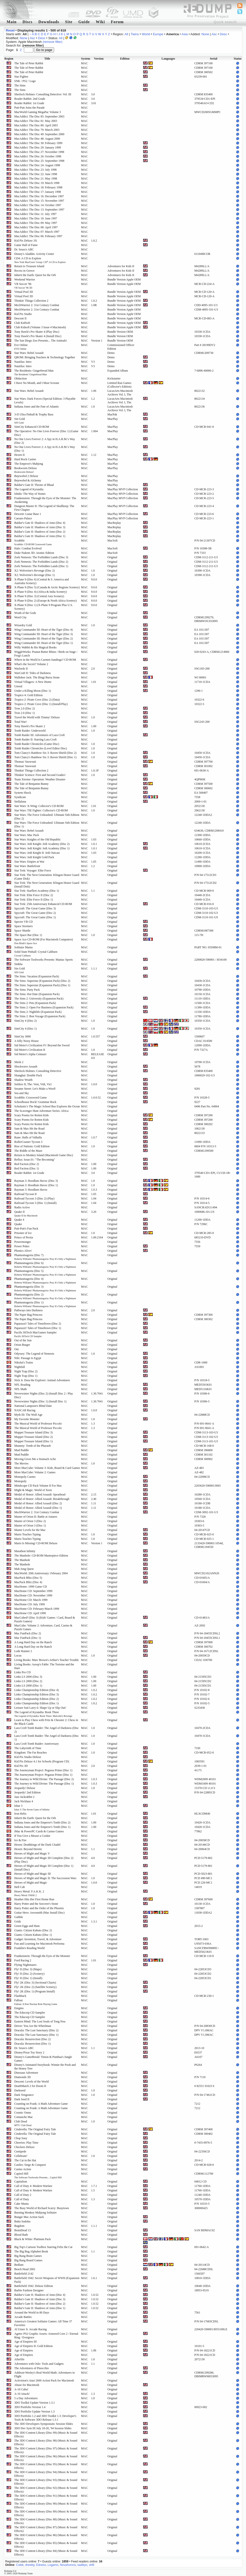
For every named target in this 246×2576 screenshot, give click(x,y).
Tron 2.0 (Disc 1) (24, 713)
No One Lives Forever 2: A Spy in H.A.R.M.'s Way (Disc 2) (44, 440)
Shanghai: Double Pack (28, 1075)
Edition (124, 58)
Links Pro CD (22, 1672)
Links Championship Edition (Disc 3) (36, 1694)
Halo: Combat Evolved (28, 548)
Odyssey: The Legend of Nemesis (34, 1353)
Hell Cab (19, 1887)
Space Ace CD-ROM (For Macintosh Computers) (43, 941)
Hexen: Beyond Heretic (28, 1849)
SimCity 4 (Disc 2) (25, 1020)
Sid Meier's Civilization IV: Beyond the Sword (42, 1045)
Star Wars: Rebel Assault (29, 353)
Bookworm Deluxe (25, 469)
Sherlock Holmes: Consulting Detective (37, 1071)
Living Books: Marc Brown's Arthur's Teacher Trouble (46, 1660)
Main (11, 22)
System (85, 58)
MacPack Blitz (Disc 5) (28, 1577)
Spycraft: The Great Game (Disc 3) (35, 908)
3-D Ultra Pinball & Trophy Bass (33, 414)
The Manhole (22, 1560)
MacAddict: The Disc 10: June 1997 (35, 218)
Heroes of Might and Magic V (32, 1853)
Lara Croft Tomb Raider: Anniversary (36, 1743)
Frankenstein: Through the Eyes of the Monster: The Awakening (45, 500)
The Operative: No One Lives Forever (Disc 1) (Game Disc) (46, 433)
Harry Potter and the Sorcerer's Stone (36, 1903)
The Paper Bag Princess (28, 1314)
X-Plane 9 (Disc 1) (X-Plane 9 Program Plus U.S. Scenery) (43, 606)
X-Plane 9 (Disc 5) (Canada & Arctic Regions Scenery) (47, 587)
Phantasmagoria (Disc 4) (45, 1280)
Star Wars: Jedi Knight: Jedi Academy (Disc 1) (41, 848)
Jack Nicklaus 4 (23, 1801)
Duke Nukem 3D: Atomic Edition (34, 553)
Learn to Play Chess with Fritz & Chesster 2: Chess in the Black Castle (46, 1721)
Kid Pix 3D (21, 1766)
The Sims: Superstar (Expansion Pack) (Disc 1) (42, 985)
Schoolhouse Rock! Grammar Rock (35, 1102)
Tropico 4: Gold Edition (28, 695)
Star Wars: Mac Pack (26, 835)
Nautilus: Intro (22, 361)
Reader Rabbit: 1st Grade (29, 103)
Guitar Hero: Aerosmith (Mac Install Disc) (39, 1912)
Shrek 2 (18, 1062)
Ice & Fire (20, 1840)
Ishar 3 (32, 1807)
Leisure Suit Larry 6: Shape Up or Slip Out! (40, 1707)
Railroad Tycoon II (25, 1194)
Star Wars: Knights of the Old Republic (37, 839)
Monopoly (20, 1481)
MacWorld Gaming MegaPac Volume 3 (37, 112)
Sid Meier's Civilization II (29, 1049)
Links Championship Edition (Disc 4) (36, 1690)
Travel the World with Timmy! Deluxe (37, 717)
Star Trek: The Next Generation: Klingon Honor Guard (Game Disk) (46, 876)
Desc (223, 34)
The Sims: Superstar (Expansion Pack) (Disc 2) (42, 981)
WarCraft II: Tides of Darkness (32, 673)
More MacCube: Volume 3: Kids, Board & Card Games (47, 1468)
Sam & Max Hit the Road (29, 1128)
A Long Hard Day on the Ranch (33, 1642)
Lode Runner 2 (23, 1651)
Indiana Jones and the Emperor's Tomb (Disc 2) (42, 1822)
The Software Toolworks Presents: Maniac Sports (43, 959)
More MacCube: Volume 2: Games (35, 1472)
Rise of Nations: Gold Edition (31, 1146)
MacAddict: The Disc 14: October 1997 (37, 205)
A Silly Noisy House (26, 1041)
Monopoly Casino (24, 1476)
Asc (214, 34)
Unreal (18, 686)
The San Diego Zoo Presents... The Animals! (40, 340)
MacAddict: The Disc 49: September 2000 (39, 134)
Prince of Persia (23, 1237)
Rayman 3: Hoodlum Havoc (30, 1189)
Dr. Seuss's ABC (24, 249)
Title (47, 58)
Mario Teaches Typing (27, 1534)
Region (8, 58)
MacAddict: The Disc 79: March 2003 (36, 129)
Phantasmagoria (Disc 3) (45, 1288)
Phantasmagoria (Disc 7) (45, 1256)
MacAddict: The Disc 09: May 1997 (35, 223)
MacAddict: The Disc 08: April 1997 (36, 227)
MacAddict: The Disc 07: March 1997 (36, 231)
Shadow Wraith (23, 1080)
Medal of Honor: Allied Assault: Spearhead (39, 1494)
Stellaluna (20, 801)
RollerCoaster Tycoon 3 (28, 1142)
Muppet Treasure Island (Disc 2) (33, 1437)
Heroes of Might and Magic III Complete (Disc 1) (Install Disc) (43, 1867)
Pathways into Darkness (28, 1310)
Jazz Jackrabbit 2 (24, 1797)
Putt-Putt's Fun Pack (26, 1228)
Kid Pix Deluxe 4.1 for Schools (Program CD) (41, 1761)
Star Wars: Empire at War (29, 861)
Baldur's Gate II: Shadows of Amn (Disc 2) (39, 531)
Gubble (18, 1917)
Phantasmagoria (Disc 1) (45, 1304)
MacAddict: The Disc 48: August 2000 (37, 138)
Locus (17, 1655)
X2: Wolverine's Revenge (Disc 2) (34, 570)
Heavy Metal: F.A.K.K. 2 (29, 1893)
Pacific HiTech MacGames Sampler (35, 1334)
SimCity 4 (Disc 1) (25, 1028)
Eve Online (21, 346)
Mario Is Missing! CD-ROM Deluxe (35, 1543)
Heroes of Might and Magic (30, 1882)
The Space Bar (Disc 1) (28, 935)
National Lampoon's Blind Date (33, 1406)
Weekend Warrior (24, 279)
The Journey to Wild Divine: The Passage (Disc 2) (44, 1779)
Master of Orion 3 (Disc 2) (30, 1521)
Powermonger (22, 1242)
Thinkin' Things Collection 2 (31, 300)
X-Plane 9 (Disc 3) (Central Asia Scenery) (39, 596)
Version (99, 58)
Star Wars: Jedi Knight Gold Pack (34, 857)
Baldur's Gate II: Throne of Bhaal (34, 485)
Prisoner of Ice (23, 1233)
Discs (27, 22)
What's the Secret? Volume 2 (31, 664)
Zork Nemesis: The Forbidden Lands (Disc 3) (41, 557)
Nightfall (19, 1367)
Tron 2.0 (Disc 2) (24, 708)
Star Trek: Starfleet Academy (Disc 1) (36, 890)
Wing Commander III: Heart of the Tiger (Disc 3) (43, 634)
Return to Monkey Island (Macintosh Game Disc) (43, 1155)
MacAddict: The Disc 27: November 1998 (39, 152)
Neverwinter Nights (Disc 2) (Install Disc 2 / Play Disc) (43, 1395)
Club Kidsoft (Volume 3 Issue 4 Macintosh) (40, 327)
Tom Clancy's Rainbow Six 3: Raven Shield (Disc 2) (45, 753)
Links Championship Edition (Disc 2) (36, 1699)
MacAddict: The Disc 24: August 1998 (37, 165)
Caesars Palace (23, 518)
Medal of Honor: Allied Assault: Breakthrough (41, 1499)
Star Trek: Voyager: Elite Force (32, 870)
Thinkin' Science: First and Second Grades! (39, 775)
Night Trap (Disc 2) (25, 1371)
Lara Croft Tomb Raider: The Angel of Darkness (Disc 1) (46, 1737)
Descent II (20, 318)
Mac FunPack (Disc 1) (27, 1638)
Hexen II (19, 455)
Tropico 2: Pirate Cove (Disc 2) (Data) (37, 699)
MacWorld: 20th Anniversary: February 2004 (41, 1573)
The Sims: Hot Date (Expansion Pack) (37, 994)
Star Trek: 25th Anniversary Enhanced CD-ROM (43, 904)
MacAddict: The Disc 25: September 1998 (39, 161)
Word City (20, 617)
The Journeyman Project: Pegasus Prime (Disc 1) (43, 1770)
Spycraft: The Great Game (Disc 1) (35, 917)
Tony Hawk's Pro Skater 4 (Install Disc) (37, 336)
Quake (18, 1224)
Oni (16, 1349)
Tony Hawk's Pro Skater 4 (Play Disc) (36, 331)
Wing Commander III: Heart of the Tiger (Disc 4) (43, 629)
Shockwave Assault (25, 1066)
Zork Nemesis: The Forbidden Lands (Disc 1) (41, 566)
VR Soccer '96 (23, 285)
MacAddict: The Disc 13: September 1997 (39, 209)
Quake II (25, 1213)
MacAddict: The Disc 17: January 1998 (37, 192)
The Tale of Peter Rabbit (28, 63)
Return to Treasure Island (29, 266)
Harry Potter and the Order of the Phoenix (39, 1908)
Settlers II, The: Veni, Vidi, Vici (33, 1084)
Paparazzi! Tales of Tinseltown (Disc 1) (37, 1328)
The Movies (21, 1463)
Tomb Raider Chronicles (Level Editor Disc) (40, 748)
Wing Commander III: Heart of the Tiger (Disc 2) (43, 638)
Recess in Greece (24, 270)
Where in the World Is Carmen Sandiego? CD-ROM (45, 659)
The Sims (20, 85)
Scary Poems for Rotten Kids (31, 1115)
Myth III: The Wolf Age (28, 1414)
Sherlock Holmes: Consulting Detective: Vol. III (42, 94)
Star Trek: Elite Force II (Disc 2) (33, 895)
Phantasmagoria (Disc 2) (45, 1296)
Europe (158, 34)
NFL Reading (22, 1384)
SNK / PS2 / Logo (25, 81)
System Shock (22, 792)
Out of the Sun (22, 1340)
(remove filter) (52, 42)
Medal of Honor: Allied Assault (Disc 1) (38, 1508)
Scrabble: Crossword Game (30, 1097)
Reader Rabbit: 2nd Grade (29, 98)
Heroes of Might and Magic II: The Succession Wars (45, 1878)
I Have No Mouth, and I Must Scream (36, 383)
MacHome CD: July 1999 (29, 1604)
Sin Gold (19, 420)
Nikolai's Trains (23, 1362)
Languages (168, 58)
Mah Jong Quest (24, 1569)
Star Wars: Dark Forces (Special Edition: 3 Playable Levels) (45, 400)
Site (69, 22)
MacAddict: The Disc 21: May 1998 (35, 178)
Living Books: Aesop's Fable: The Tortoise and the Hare (44, 1666)
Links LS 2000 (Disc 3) (28, 1676)
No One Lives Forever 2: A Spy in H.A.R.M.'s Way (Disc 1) (44, 448)
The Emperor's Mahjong (28, 463)
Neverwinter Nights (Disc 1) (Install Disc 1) (40, 1401)
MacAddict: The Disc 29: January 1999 (37, 147)
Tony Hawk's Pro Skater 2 (29, 726)
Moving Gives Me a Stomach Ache (35, 1459)
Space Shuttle (22, 930)
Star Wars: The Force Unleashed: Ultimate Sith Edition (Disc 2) (46, 816)
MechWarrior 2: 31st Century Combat (36, 305)
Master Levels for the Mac (30, 1530)
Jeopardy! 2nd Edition (27, 1792)
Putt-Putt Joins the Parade (29, 107)
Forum (117, 22)
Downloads (48, 22)
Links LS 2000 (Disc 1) (28, 1685)
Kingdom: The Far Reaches (30, 1752)
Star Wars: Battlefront (27, 866)
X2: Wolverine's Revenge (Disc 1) (34, 575)
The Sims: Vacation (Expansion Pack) (36, 976)
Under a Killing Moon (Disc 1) (32, 690)
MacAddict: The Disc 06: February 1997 (38, 236)
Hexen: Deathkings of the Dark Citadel (37, 1844)
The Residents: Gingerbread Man (34, 372)
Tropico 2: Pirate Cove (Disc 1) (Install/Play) (41, 704)
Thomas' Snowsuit (25, 761)
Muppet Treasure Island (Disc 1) (33, 1441)
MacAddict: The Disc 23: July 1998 (35, 169)
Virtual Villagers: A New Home (32, 682)
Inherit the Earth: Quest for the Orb (35, 275)
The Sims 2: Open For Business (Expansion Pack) (43, 1007)
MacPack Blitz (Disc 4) (28, 1582)
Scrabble (33, 542)
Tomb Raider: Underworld (30, 730)
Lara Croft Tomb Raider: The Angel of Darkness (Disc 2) (46, 1729)
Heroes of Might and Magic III (32, 1873)
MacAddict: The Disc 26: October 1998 (37, 156)
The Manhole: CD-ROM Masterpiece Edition (41, 1555)
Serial (213, 58)
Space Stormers (23, 926)
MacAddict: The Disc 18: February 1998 (38, 187)
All (126, 34)
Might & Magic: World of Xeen (33, 1490)
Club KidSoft (22, 323)
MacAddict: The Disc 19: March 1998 (36, 183)
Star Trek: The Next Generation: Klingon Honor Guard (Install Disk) (46, 884)
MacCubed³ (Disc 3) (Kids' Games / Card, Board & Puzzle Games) (44, 1619)
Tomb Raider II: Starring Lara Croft (35, 739)
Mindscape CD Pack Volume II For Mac (38, 1485)
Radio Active (22, 1207)
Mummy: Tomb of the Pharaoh (32, 1445)
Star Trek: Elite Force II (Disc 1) (33, 899)
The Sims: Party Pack (27, 989)
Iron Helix (20, 1813)
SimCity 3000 (22, 1036)
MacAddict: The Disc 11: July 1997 (35, 214)
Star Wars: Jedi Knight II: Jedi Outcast (37, 852)
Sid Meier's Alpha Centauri (30, 1054)
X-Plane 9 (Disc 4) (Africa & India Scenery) (40, 591)
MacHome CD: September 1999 (33, 1591)
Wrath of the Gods (25, 613)
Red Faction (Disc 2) (26, 1164)
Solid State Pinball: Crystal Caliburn (35, 953)
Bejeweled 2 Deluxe (26, 476)
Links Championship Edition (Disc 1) (36, 1703)
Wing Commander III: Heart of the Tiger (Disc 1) (43, 643)
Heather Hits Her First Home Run (34, 1899)
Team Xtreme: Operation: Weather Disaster (39, 779)
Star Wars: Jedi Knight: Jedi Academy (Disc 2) (41, 844)
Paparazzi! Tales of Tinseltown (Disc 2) (37, 1323)
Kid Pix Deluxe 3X (25, 240)
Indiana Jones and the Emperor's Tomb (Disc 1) (42, 1827)
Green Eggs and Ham (27, 1926)
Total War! (20, 721)
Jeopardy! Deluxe (24, 1788)
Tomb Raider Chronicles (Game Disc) (36, 744)
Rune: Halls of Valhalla (28, 1137)
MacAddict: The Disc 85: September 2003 (39, 116)
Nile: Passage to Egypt (27, 1358)
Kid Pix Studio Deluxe (27, 1757)
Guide (84, 22)
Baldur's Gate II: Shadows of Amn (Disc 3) (39, 527)
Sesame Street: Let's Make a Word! (35, 1088)
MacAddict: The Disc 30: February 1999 (38, 143)
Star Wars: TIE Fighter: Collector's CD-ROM (41, 810)
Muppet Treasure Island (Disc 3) (33, 1432)
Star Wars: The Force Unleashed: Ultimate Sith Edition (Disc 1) (46, 824)
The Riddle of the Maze (28, 1150)
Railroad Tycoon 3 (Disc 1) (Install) (35, 1203)
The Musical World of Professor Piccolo (38, 1423)
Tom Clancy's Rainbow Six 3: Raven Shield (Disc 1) (45, 757)
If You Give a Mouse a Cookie (32, 1836)
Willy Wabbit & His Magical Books (35, 647)
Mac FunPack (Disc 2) (27, 1633)
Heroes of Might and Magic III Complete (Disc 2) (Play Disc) (43, 1859)
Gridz (17, 1921)
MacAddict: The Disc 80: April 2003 (36, 125)
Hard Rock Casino (25, 459)
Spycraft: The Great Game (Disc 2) (35, 913)
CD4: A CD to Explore (40, 260)
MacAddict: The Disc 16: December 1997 (39, 196)
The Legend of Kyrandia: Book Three (43, 1713)
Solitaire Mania (23, 947)
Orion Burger (22, 1344)
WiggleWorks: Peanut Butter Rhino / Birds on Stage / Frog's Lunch (45, 653)
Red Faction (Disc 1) (26, 1168)
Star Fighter (21, 76)
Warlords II (21, 668)
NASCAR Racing (24, 1410)
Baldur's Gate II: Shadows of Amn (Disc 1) (39, 536)
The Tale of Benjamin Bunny (31, 784)
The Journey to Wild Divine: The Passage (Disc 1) (44, 1783)
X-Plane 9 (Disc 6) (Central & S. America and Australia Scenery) (41, 581)
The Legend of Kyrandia (28, 489)
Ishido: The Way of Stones (30, 493)
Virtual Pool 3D (23, 292)
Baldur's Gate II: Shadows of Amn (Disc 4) (39, 523)
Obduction (20, 378)
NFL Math (20, 1389)
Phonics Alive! (23, 1250)
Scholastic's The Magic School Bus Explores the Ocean (47, 1106)
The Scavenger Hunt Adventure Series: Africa (41, 1111)
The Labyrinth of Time (27, 1748)
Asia (185, 34)
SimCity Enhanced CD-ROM (31, 426)
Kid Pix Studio (23, 314)
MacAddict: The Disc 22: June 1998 (35, 174)
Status (238, 58)
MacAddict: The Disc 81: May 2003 (35, 121)
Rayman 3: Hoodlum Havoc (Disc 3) (36, 1180)
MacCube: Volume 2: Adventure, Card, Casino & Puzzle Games (43, 1627)
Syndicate (20, 797)
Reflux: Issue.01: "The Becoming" (34, 1159)
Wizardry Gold (23, 625)
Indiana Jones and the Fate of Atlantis (36, 406)
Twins (135, 34)
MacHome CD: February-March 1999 (36, 1608)
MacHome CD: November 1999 (33, 1595)
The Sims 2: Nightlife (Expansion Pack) (38, 1012)
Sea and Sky (21, 1093)
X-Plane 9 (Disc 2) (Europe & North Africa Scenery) (45, 600)
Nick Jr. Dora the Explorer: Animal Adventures (42, 1380)
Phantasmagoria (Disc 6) (45, 1264)
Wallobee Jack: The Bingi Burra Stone (37, 677)
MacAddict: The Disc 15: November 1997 (39, 200)
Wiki (100, 22)
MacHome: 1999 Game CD (30, 1586)
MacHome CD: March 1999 (30, 1600)
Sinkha (18, 964)
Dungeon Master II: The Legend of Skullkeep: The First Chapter (44, 507)
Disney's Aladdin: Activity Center (34, 254)
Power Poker (22, 1246)
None (205, 34)
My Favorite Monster (27, 1419)
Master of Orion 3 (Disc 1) (30, 1525)
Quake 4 (19, 1219)
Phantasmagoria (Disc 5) (45, 1272)
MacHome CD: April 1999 (30, 1613)
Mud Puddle (21, 1450)
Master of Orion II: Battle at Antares (35, 1516)
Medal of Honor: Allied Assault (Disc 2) (38, 1503)
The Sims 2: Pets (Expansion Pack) (35, 1003)
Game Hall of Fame (26, 245)
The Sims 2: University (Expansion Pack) (38, 998)
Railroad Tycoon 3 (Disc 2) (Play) (34, 1198)
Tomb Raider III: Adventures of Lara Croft (39, 735)
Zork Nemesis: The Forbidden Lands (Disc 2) (41, 561)
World (146, 34)
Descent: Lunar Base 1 (27, 514)
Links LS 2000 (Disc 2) (28, 1681)
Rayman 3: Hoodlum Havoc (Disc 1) (36, 1185)
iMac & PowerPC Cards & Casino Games (39, 1831)
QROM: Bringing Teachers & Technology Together (44, 357)
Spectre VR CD (23, 921)
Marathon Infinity (24, 1551)
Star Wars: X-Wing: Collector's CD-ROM (38, 806)
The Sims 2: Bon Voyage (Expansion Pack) (39, 1016)
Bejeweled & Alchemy (27, 480)
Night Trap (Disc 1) (25, 1376)
